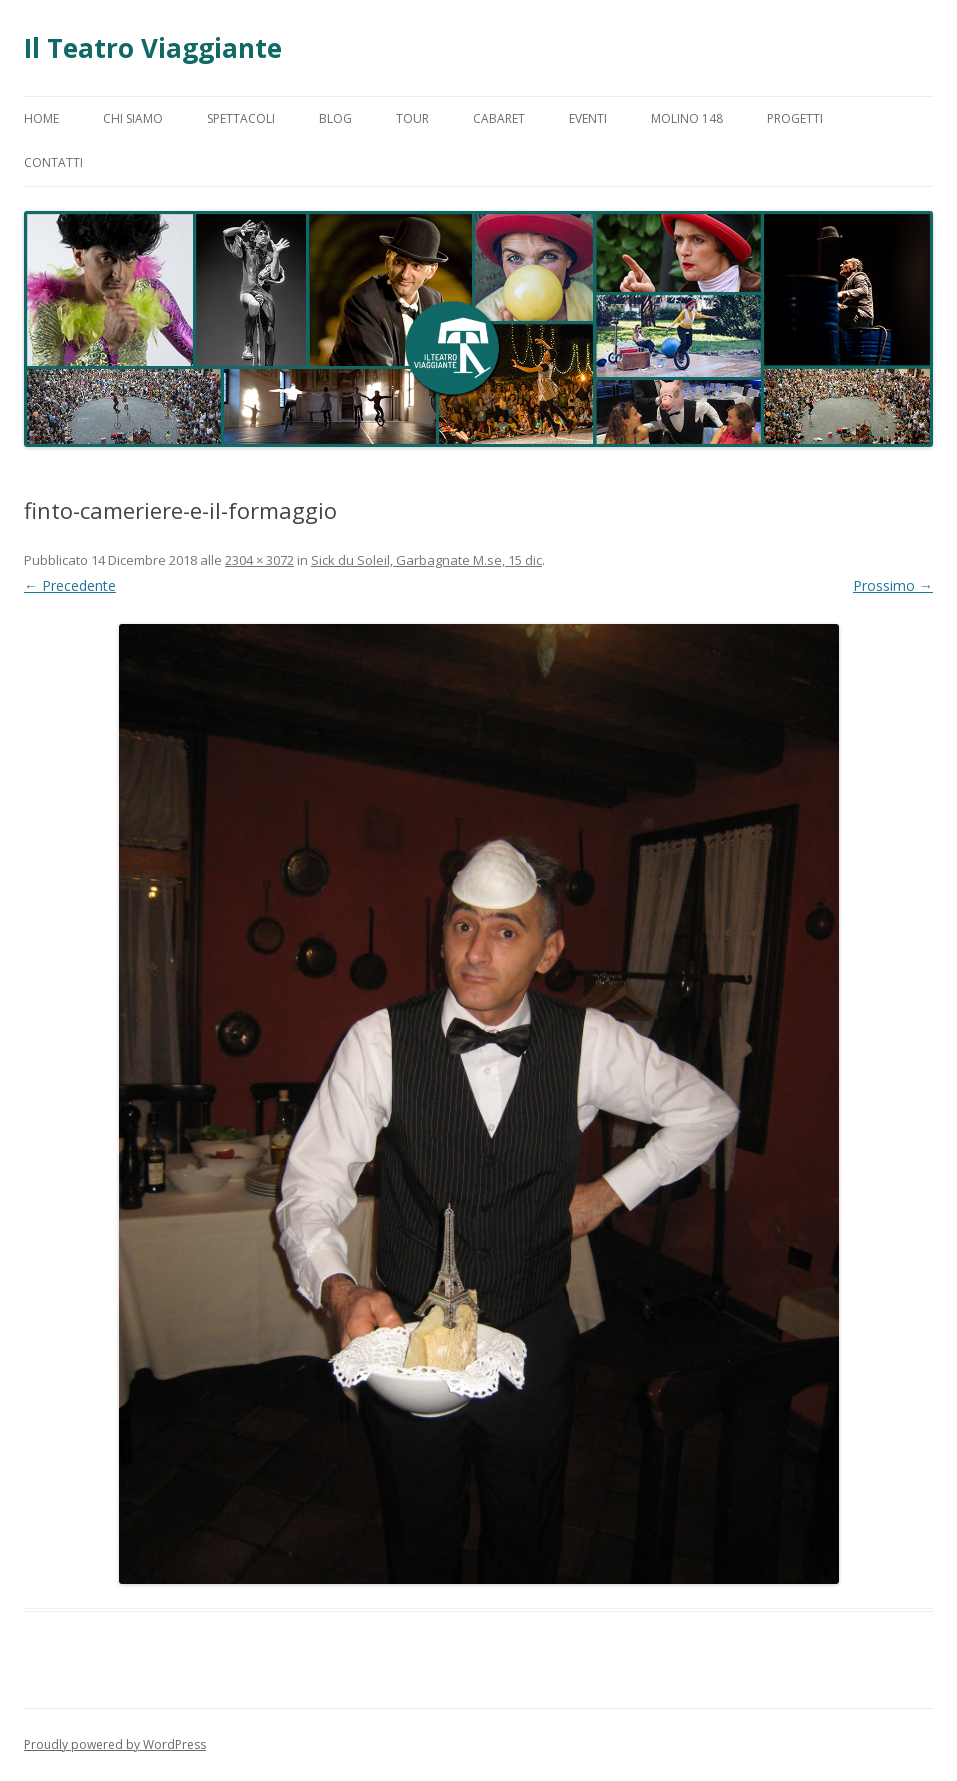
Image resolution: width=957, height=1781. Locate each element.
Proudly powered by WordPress (115, 1744)
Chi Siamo (133, 118)
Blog (335, 118)
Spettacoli (241, 118)
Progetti (795, 118)
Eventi (588, 118)
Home (41, 118)
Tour (412, 118)
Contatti (53, 162)
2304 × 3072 (259, 560)
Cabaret (499, 118)
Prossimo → (893, 585)
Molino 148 (687, 118)
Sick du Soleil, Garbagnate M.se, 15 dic (426, 560)
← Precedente (70, 585)
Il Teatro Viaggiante (153, 48)
